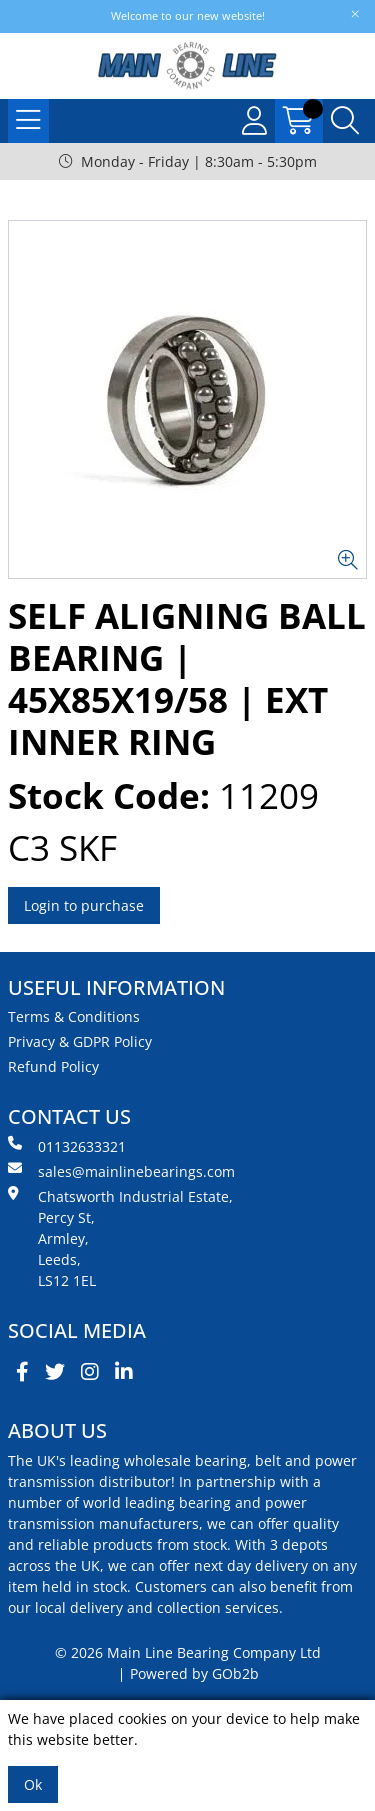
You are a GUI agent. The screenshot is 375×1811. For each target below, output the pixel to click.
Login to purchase (84, 905)
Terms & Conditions (74, 1016)
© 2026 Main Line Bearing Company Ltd (188, 1652)
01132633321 (67, 1146)
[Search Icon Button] (345, 121)
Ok (33, 1784)
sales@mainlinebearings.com (121, 1171)
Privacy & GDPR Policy (80, 1041)
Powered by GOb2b (194, 1673)
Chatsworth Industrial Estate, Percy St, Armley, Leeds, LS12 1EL (120, 1238)
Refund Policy (53, 1066)
